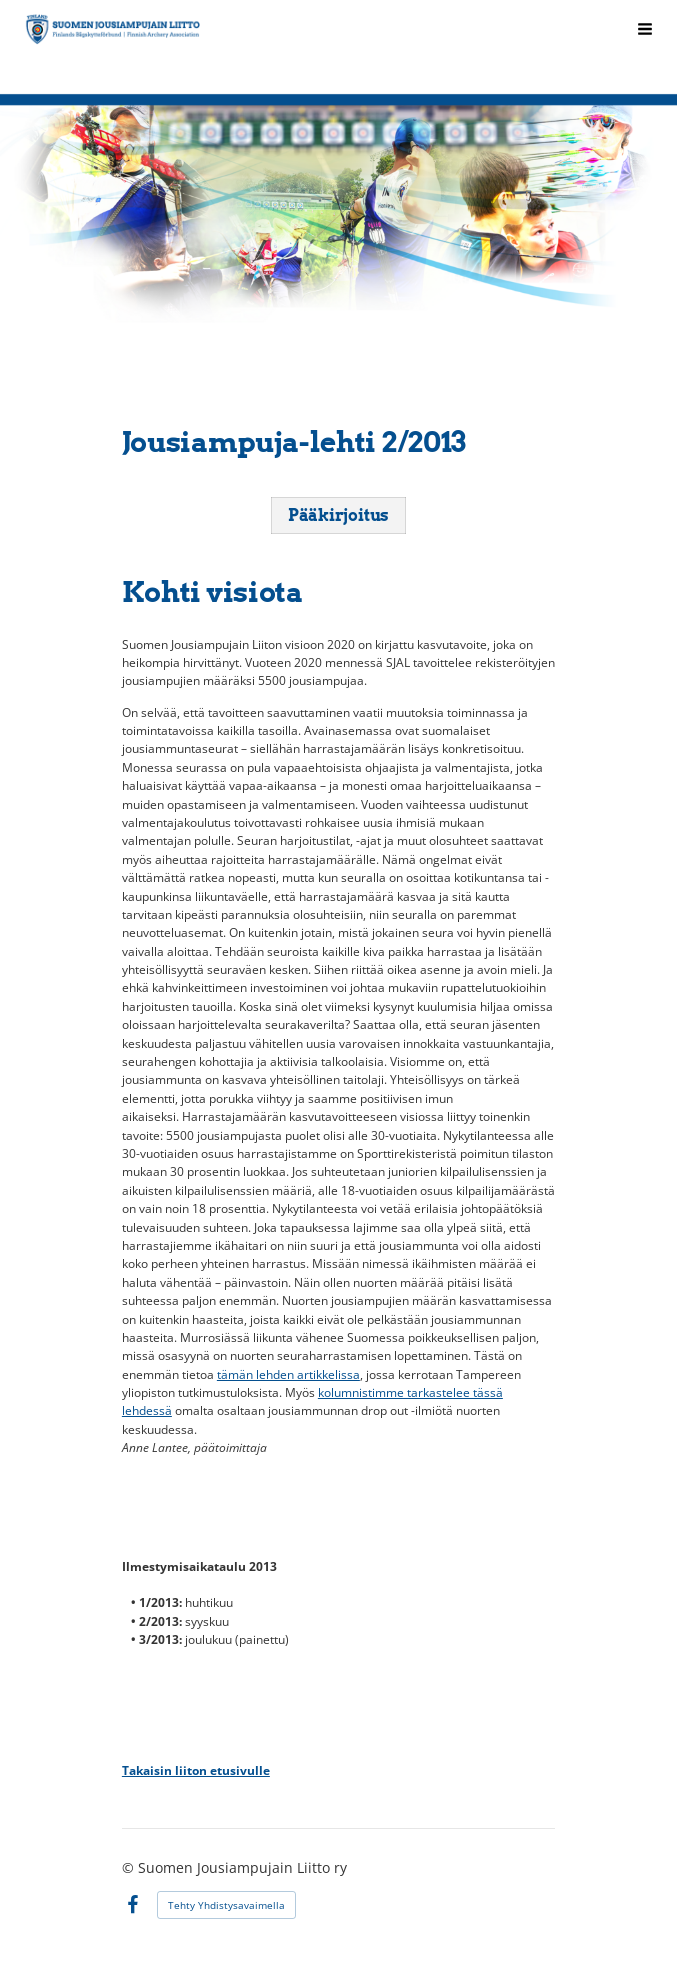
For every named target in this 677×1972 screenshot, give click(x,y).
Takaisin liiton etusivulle (196, 1770)
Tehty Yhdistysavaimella (226, 1905)
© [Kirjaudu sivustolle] (130, 1867)
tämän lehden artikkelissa (288, 1374)
